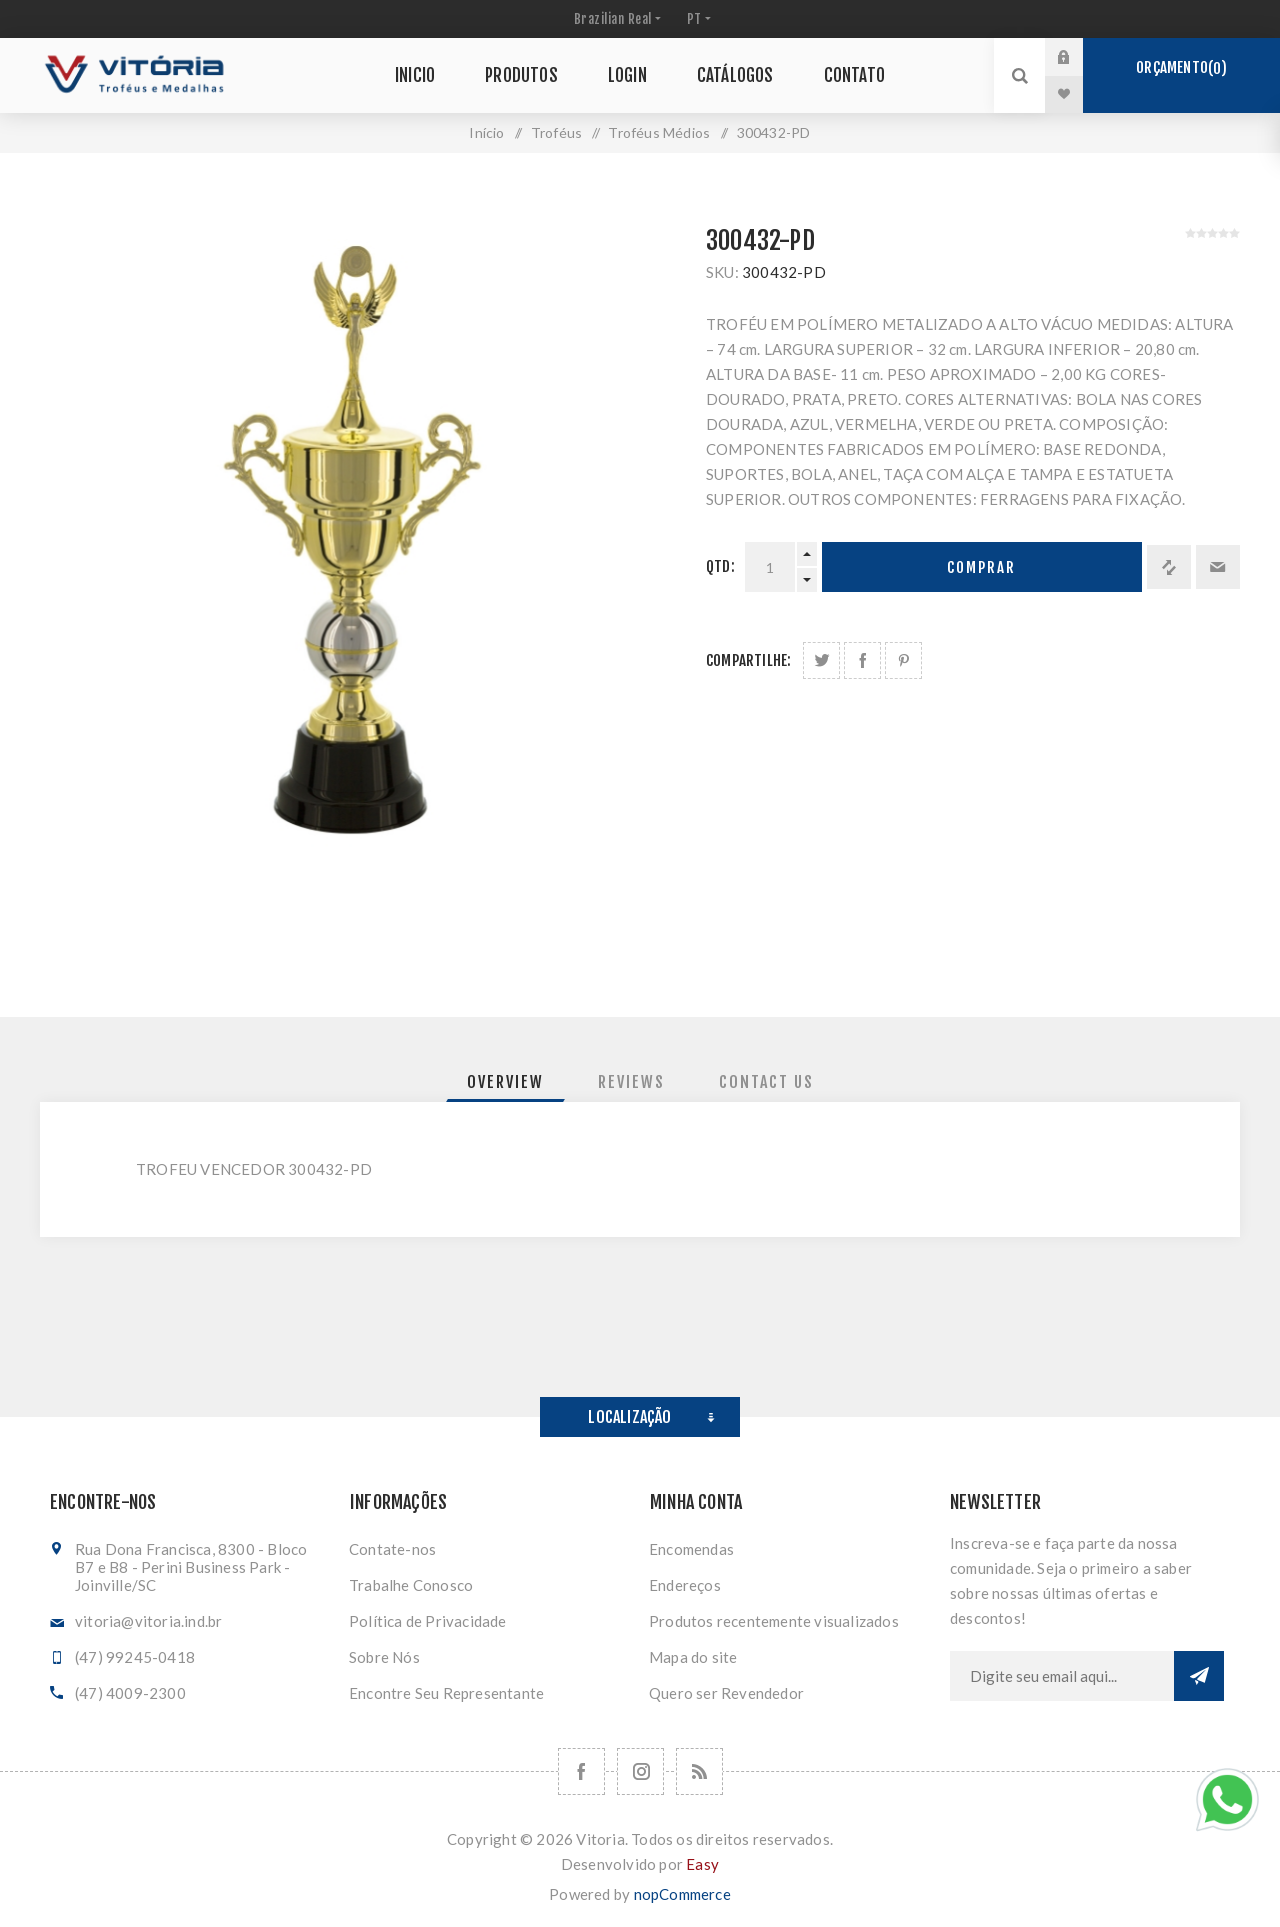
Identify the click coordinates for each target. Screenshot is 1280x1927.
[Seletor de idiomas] (697, 19)
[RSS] (699, 1771)
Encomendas (691, 1549)
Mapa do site (693, 1657)
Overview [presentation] (505, 1082)
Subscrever (1199, 1676)
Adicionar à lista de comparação (1169, 567)
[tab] (505, 1082)
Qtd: (720, 566)
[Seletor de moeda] (615, 19)
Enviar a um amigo (1218, 567)
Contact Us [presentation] (766, 1082)
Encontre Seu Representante (446, 1693)
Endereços (685, 1585)
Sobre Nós (384, 1657)
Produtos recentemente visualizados (774, 1621)
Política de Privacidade (428, 1621)
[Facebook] (581, 1771)
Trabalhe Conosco (411, 1585)
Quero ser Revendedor (726, 1693)
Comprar (981, 567)
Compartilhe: (748, 660)
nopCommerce (682, 1894)
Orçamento (1181, 68)
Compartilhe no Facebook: (862, 660)
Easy (702, 1864)
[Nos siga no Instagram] (640, 1771)
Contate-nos (392, 1549)
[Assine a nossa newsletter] (1062, 1676)
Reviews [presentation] (631, 1082)
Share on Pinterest (903, 660)
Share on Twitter (821, 660)
